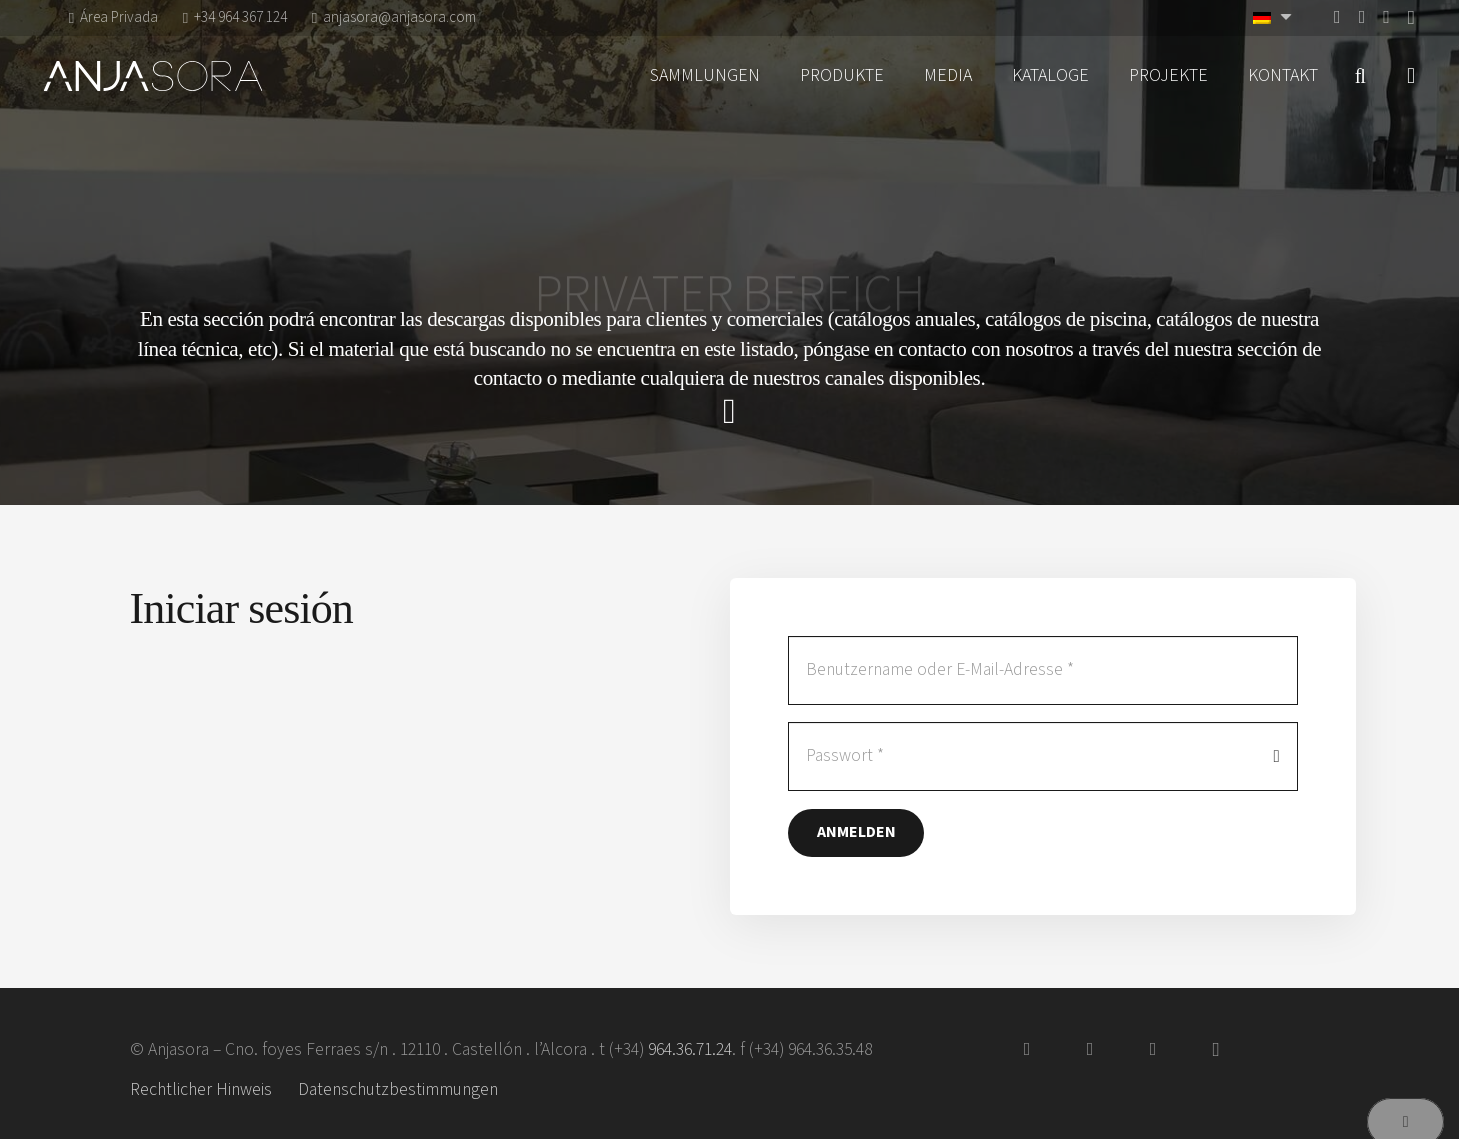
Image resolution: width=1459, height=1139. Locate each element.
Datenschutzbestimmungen (398, 1089)
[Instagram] (1411, 18)
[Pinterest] (1386, 17)
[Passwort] (1043, 756)
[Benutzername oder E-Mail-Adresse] (1043, 670)
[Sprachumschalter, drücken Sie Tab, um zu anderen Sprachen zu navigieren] (1274, 18)
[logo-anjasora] (153, 76)
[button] (1360, 76)
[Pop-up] (1411, 76)
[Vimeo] (1362, 17)
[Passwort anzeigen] (1277, 756)
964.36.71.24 (690, 1049)
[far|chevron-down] (729, 411)
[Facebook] (1337, 17)
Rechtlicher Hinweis (201, 1089)
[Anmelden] (856, 833)
